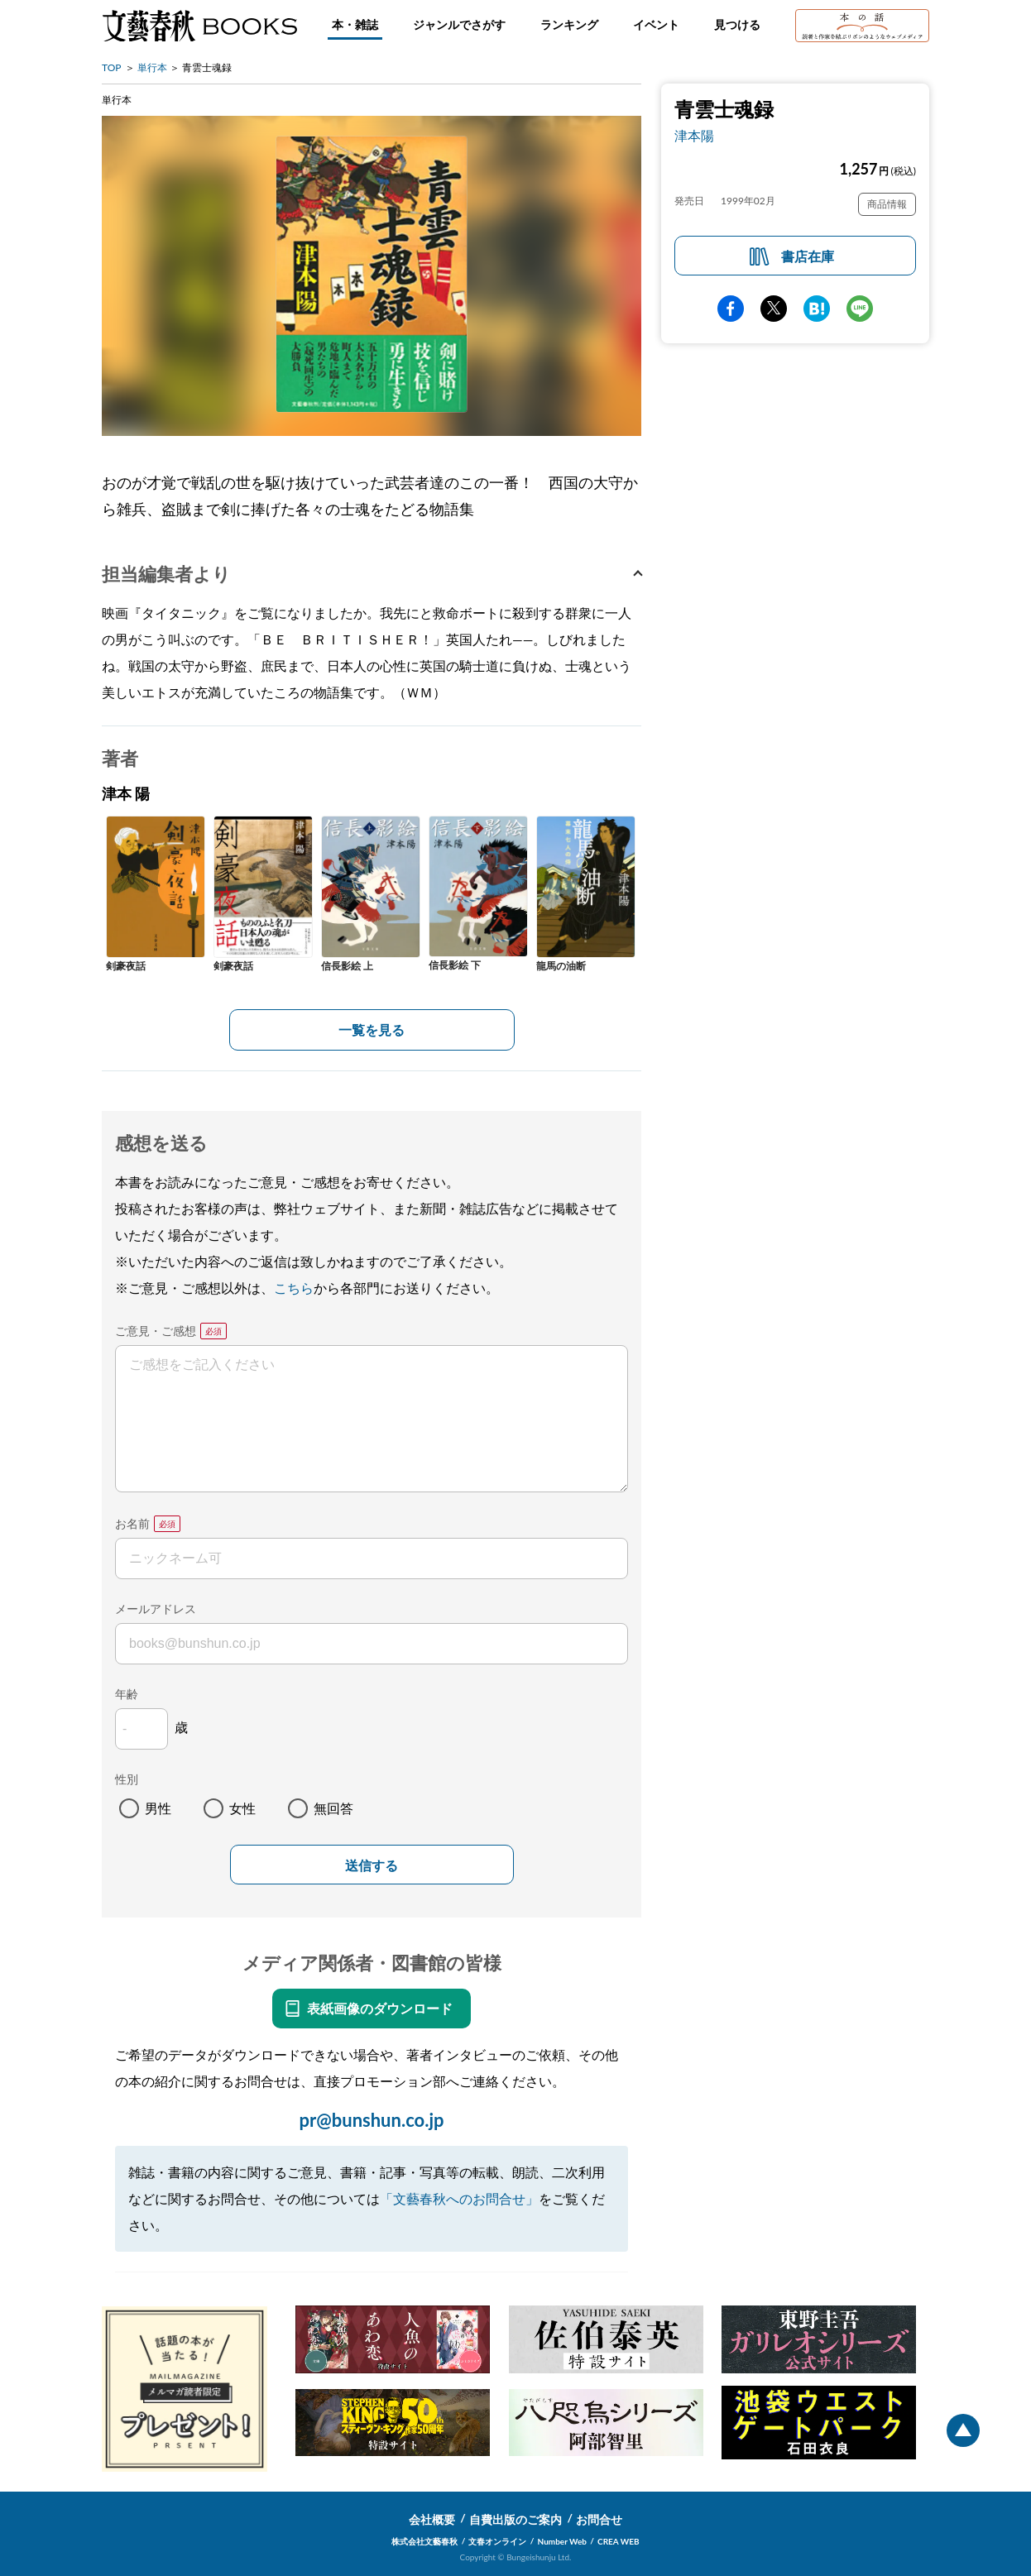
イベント (656, 24)
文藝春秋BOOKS (199, 25)
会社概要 (432, 2519)
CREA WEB (618, 2541)
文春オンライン (497, 2541)
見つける (737, 24)
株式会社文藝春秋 (424, 2541)
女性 (242, 1808)
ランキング (569, 24)
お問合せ (599, 2519)
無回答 (333, 1808)
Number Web (562, 2541)
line (859, 308)
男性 (158, 1808)
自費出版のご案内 (515, 2519)
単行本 (152, 67)
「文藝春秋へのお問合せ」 (459, 2198)
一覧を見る (371, 1029)
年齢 (126, 1694)
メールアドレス (155, 1609)
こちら (294, 1287)
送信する (371, 1866)
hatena (816, 308)
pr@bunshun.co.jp (371, 2120)
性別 (126, 1779)
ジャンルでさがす (459, 24)
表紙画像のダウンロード (380, 2008)
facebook (730, 308)
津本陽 (694, 135)
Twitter (773, 308)
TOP (112, 67)
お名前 (132, 1523)
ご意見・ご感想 (155, 1331)
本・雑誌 (355, 24)
